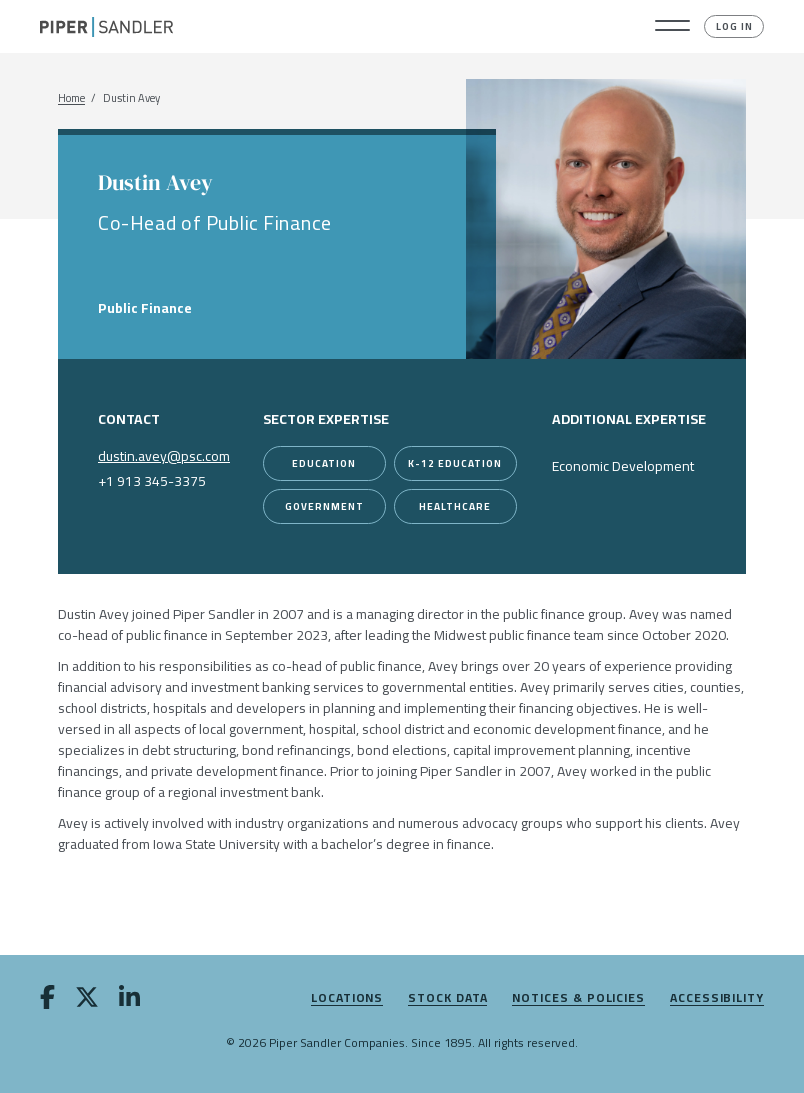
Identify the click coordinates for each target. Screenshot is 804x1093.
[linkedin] (129, 1001)
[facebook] (47, 1001)
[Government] (324, 506)
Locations (347, 998)
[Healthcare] (455, 506)
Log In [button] (734, 26)
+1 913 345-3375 (152, 481)
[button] (672, 27)
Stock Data (447, 998)
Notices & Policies (578, 998)
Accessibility (717, 998)
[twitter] (87, 1001)
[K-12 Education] (455, 463)
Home (71, 98)
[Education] (324, 463)
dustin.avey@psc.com (164, 456)
